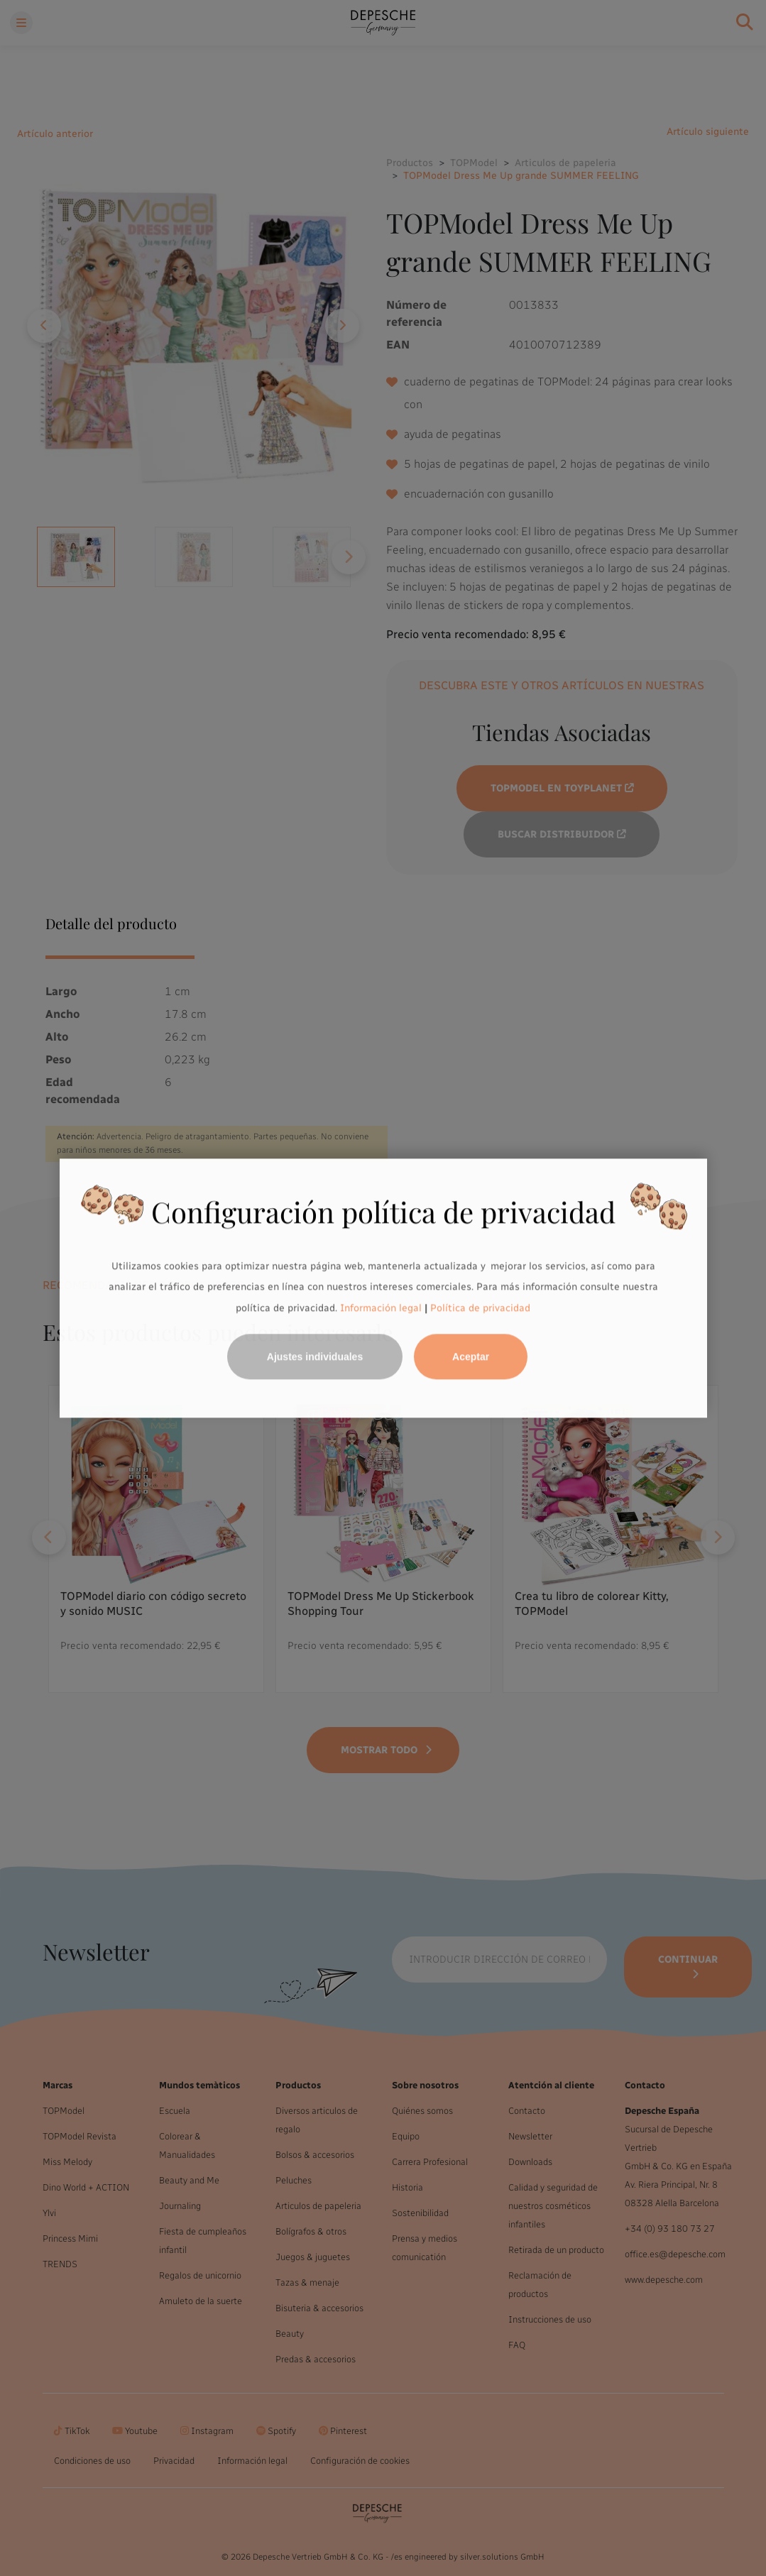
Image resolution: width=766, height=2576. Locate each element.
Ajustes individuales (315, 1356)
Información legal (379, 1308)
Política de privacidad (480, 1308)
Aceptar (470, 1356)
